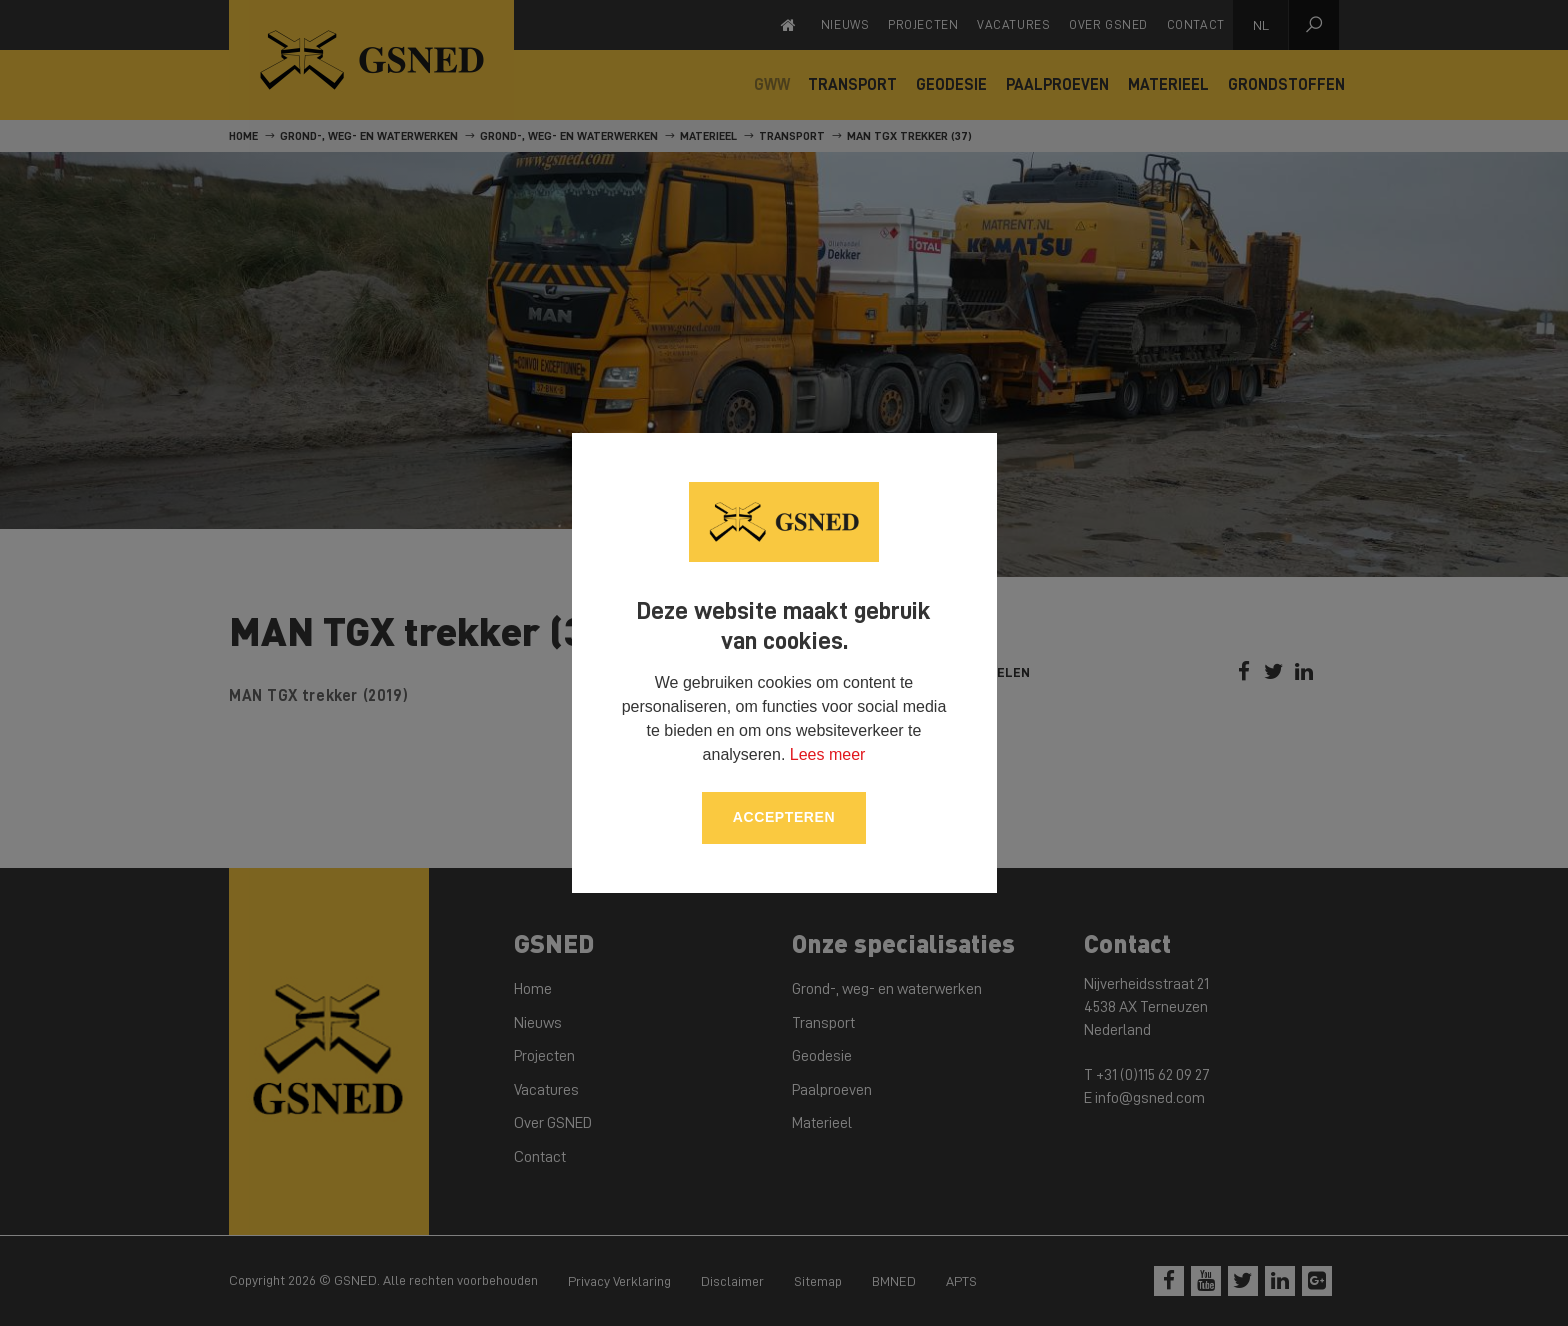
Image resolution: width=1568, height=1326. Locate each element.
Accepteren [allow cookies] (784, 817)
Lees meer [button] (828, 754)
